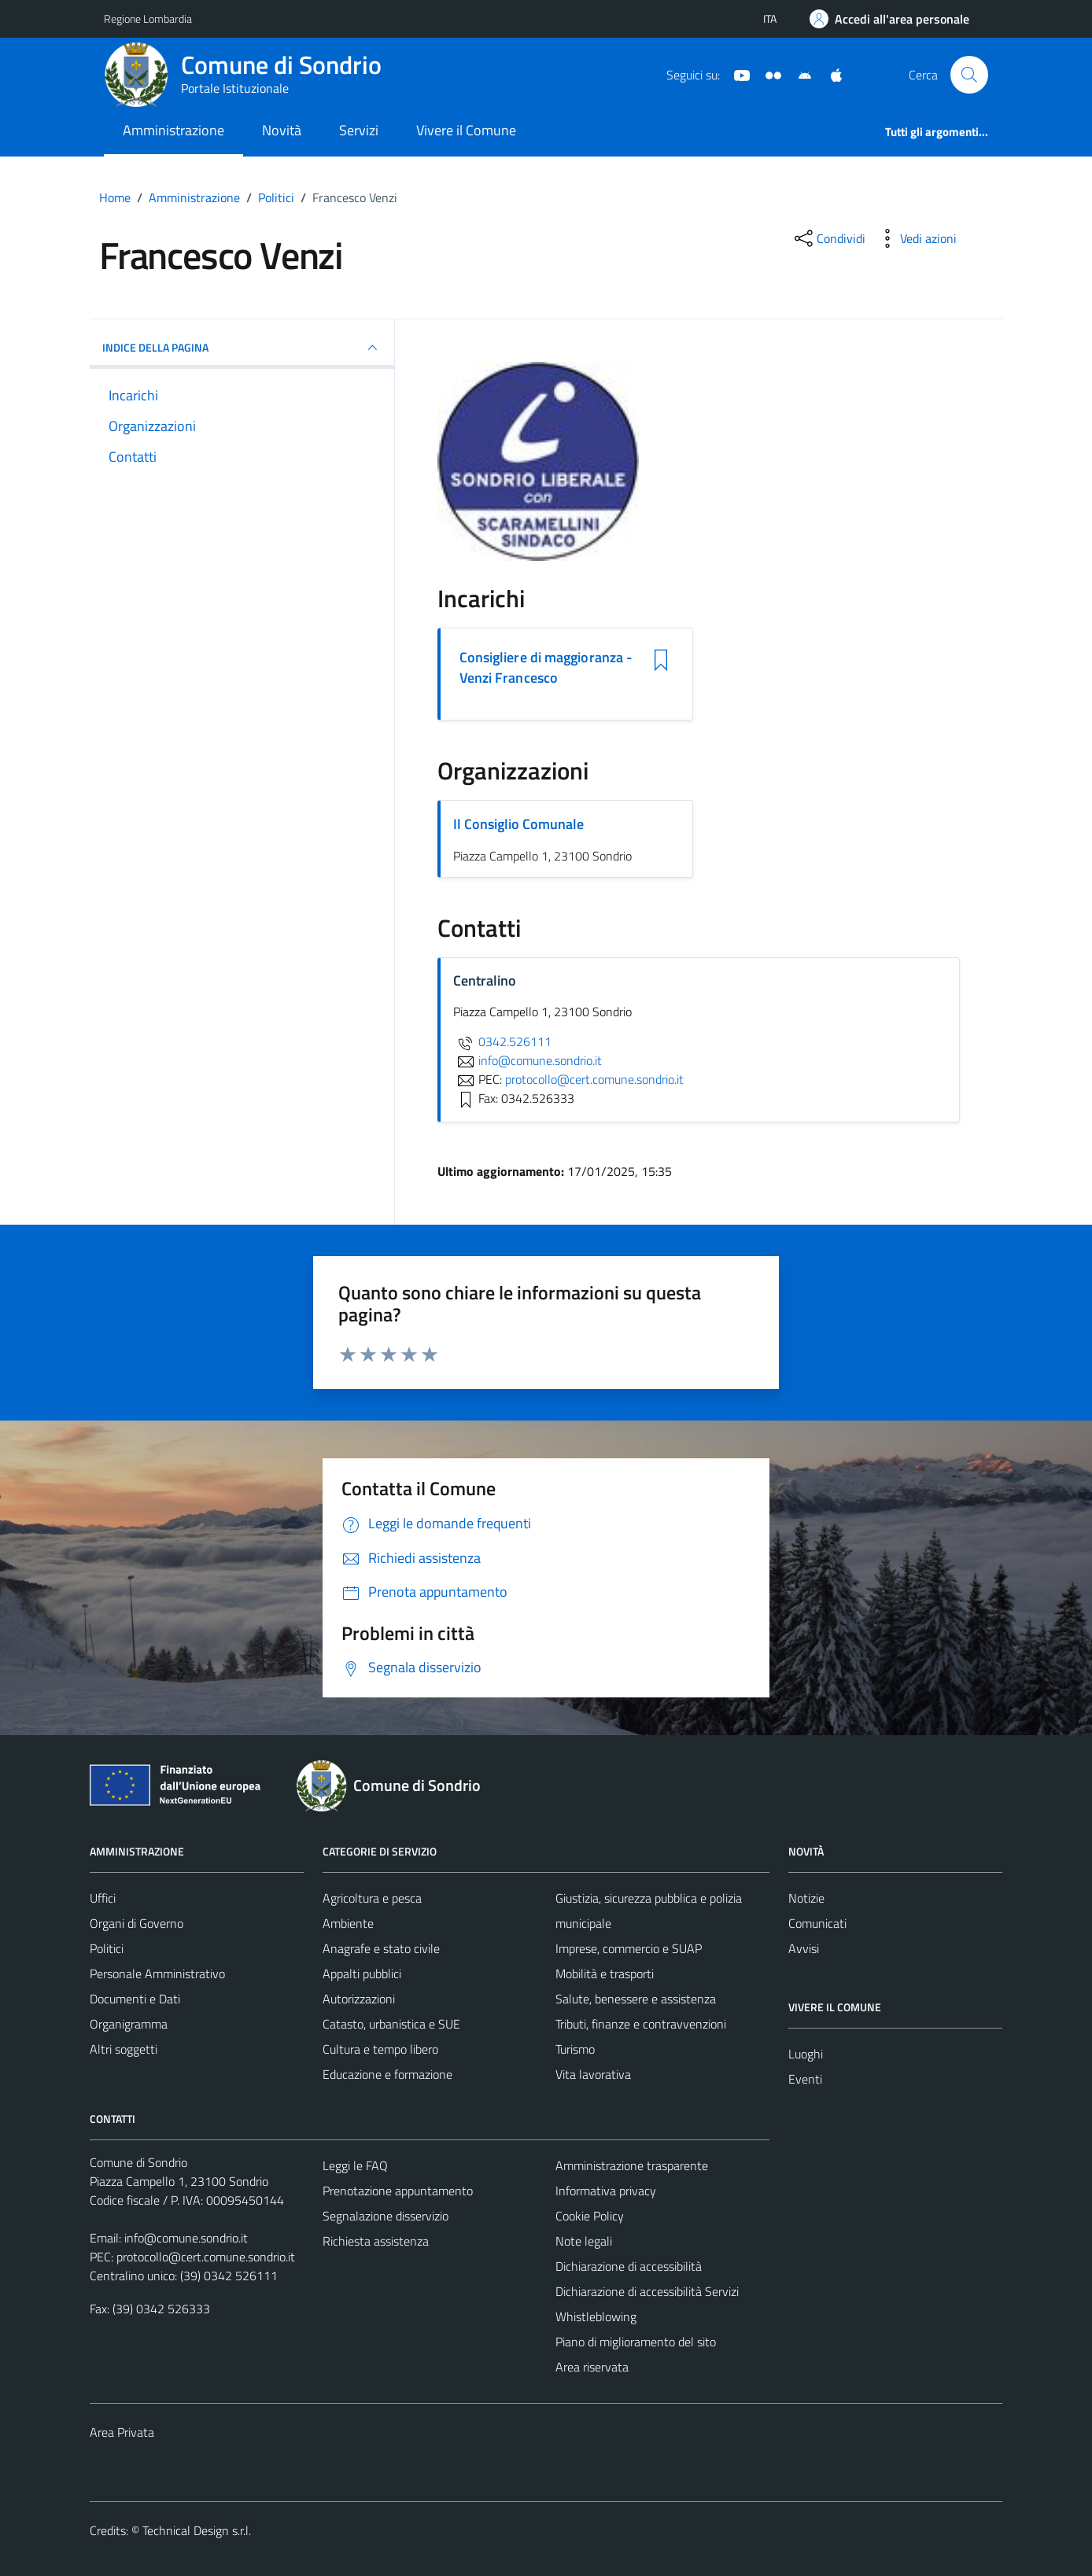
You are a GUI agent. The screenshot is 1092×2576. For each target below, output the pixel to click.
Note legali (583, 2240)
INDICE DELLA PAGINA (242, 347)
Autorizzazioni (359, 1998)
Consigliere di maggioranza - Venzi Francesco (546, 667)
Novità (281, 130)
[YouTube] (735, 73)
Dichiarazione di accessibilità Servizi (647, 2291)
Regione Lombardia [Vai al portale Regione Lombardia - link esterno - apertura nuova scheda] (148, 18)
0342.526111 (502, 1041)
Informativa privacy (605, 2190)
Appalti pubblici (362, 1973)
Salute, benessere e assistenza (635, 1998)
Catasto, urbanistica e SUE (391, 2023)
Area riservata (592, 2366)
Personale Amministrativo (157, 1973)
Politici (107, 1948)
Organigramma (129, 2023)
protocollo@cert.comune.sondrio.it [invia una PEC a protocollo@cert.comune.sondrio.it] (594, 1079)
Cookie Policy (589, 2215)
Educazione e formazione (387, 2074)
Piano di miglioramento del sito (635, 2341)
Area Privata (122, 2432)
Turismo (575, 2049)
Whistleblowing (595, 2316)
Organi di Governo (136, 1923)
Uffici (103, 1898)
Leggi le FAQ (355, 2165)
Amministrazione (173, 130)
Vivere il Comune (466, 130)
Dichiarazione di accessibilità (628, 2266)
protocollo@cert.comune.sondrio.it (205, 2256)
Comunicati (817, 1923)
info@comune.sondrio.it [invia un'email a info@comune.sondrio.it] (527, 1060)
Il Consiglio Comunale (518, 824)
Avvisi (803, 1948)
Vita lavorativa (593, 2074)
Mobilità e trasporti (604, 1973)
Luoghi (805, 2053)
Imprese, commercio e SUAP (628, 1948)
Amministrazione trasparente (631, 2165)
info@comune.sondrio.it (186, 2237)
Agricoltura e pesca (372, 1898)
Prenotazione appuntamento (398, 2190)
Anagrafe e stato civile (381, 1948)
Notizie (806, 1898)
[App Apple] (830, 73)
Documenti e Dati (135, 1998)
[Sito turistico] (767, 73)
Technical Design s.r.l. (196, 2530)
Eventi (805, 2078)
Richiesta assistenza (376, 2240)
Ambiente (348, 1923)
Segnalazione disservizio (385, 2215)
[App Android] (798, 73)
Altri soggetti (123, 2049)
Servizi (358, 130)
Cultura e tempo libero (380, 2049)
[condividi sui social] (828, 238)
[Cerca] (969, 75)
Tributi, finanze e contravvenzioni (640, 2023)
